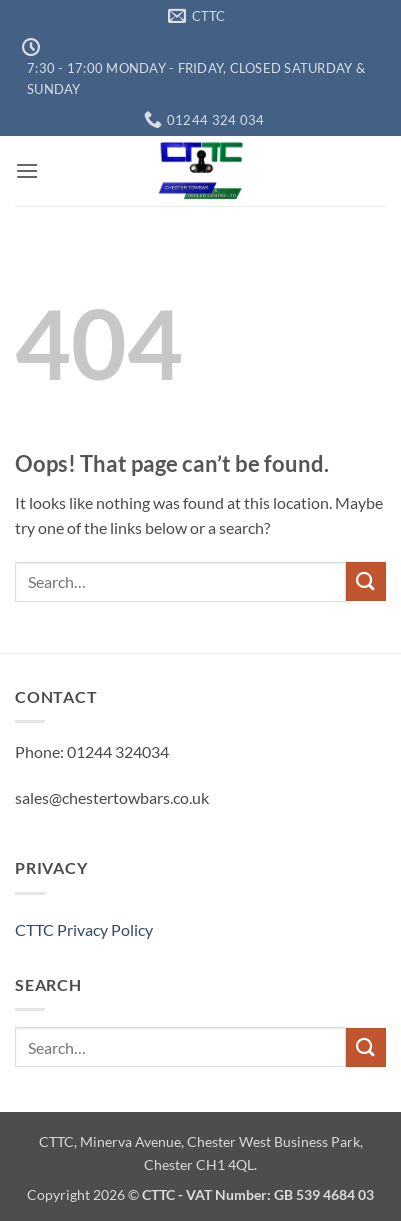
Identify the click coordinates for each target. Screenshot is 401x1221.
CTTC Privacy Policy (84, 929)
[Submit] (366, 581)
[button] (27, 170)
